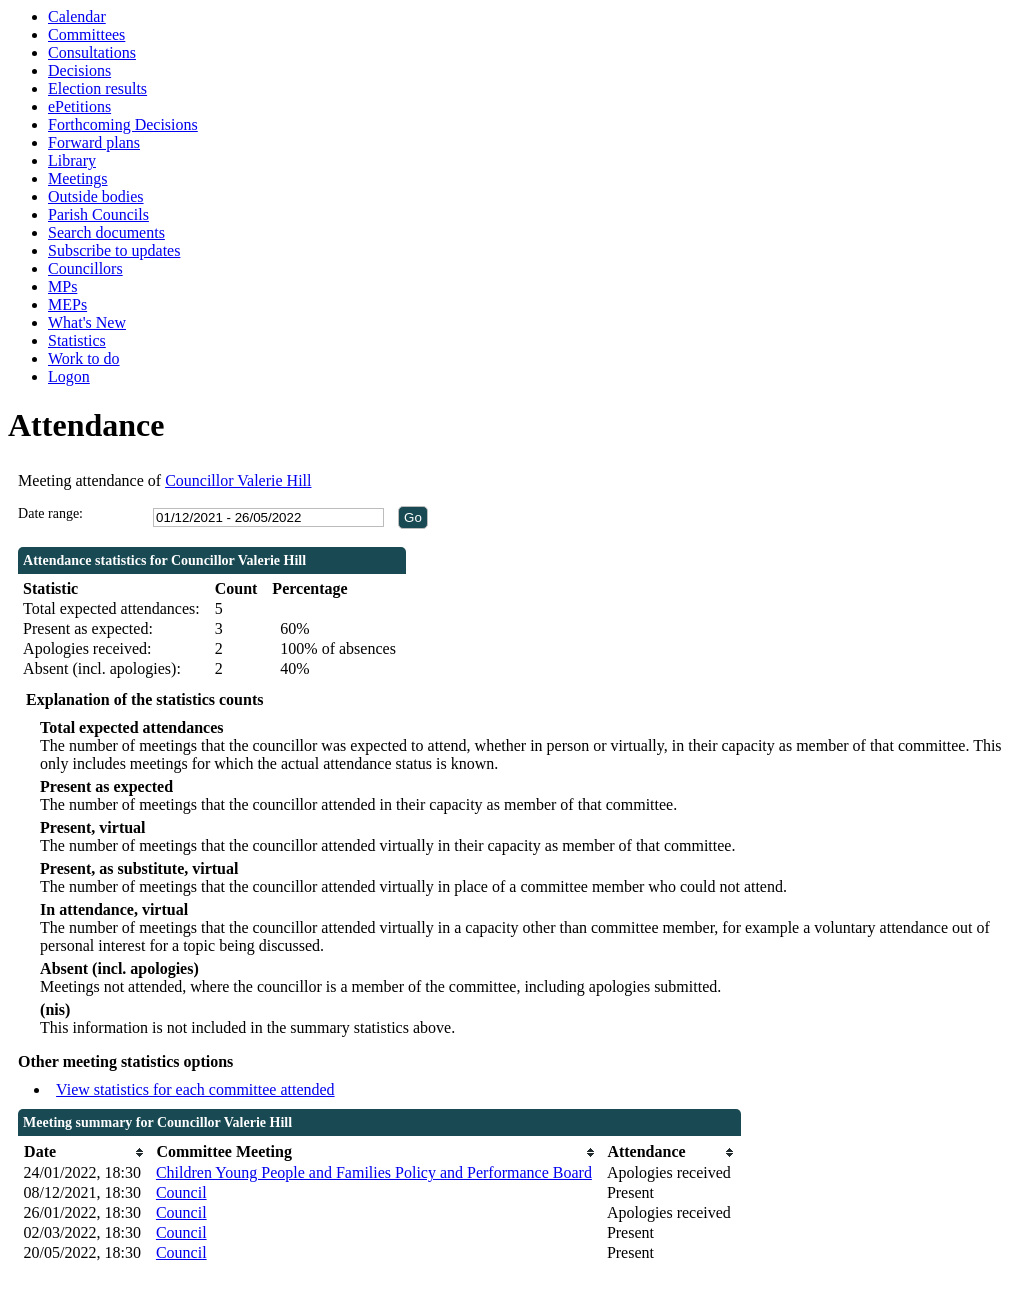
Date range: (50, 513)
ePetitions (79, 106)
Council (181, 1192)
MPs (62, 286)
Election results (97, 88)
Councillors (85, 268)
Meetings (78, 178)
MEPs (67, 304)
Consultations (92, 52)
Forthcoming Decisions (123, 124)
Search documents (106, 232)
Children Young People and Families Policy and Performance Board (374, 1172)
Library (72, 160)
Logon (69, 376)
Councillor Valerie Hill (238, 480)
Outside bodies (96, 196)
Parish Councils (98, 214)
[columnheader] (85, 1152)
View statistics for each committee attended (195, 1089)
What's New (87, 322)
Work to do (84, 358)
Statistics (77, 340)
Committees (86, 34)
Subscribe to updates (114, 250)
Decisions (79, 70)
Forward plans (94, 142)
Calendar (77, 16)
